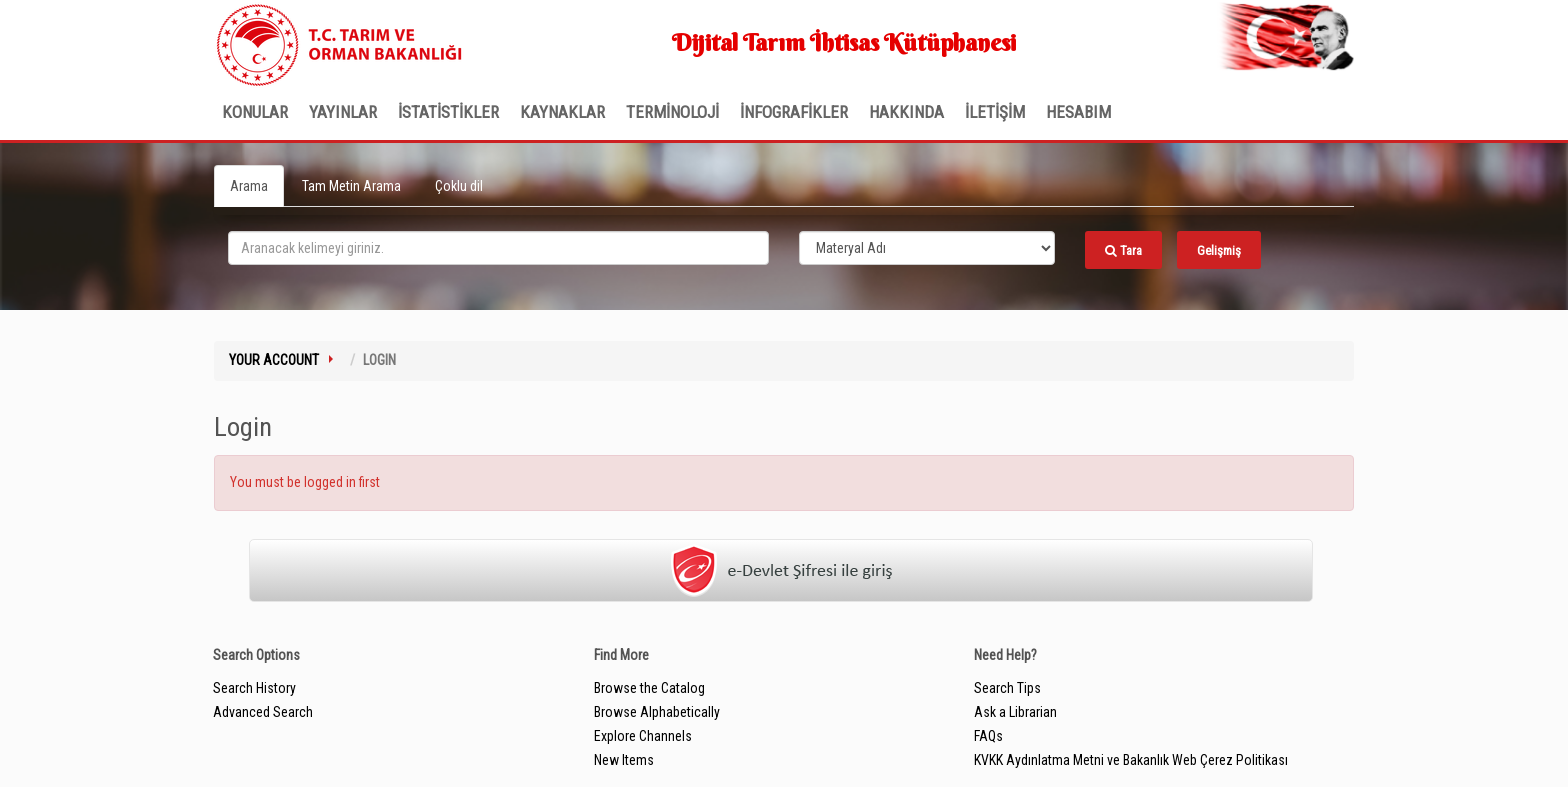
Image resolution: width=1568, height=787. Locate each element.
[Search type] (927, 248)
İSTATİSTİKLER (448, 112)
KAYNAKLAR (562, 112)
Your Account (274, 360)
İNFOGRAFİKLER (794, 112)
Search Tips (1007, 688)
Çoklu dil (459, 186)
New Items (624, 760)
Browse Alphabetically (657, 712)
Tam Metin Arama (351, 186)
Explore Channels (643, 736)
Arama (249, 186)
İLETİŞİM (995, 112)
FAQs (988, 736)
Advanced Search (263, 712)
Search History (254, 688)
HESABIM (1078, 112)
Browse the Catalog (649, 688)
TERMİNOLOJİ (672, 112)
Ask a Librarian (1015, 712)
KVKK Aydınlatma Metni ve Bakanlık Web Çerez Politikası (1131, 760)
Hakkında (906, 112)
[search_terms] (498, 248)
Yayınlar (343, 112)
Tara (1123, 250)
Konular (255, 112)
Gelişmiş (1219, 250)
